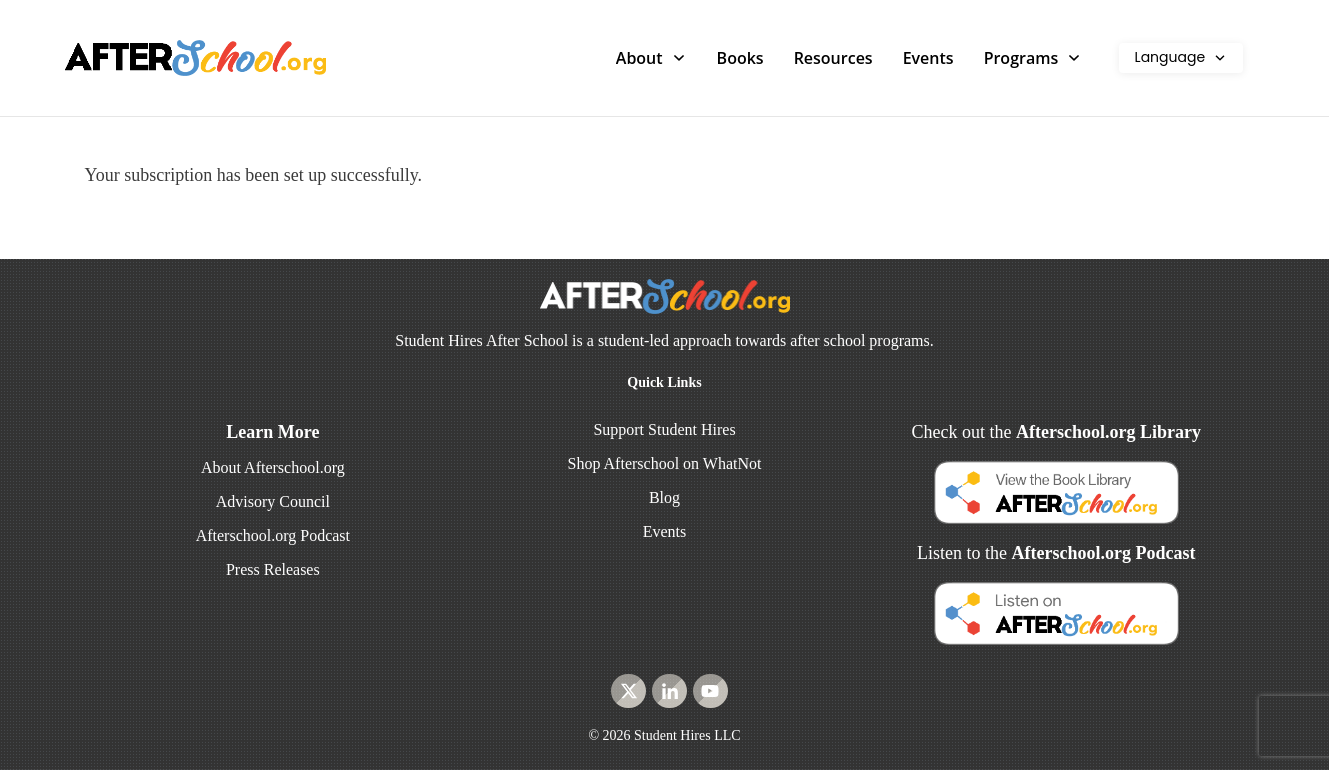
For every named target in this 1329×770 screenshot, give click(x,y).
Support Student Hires (664, 429)
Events (665, 531)
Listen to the (1056, 553)
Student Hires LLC (687, 735)
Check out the (1055, 432)
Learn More (272, 432)
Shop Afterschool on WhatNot (665, 463)
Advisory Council (273, 501)
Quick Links (664, 382)
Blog (664, 497)
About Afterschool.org (273, 467)
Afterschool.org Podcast (273, 535)
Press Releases (273, 569)
